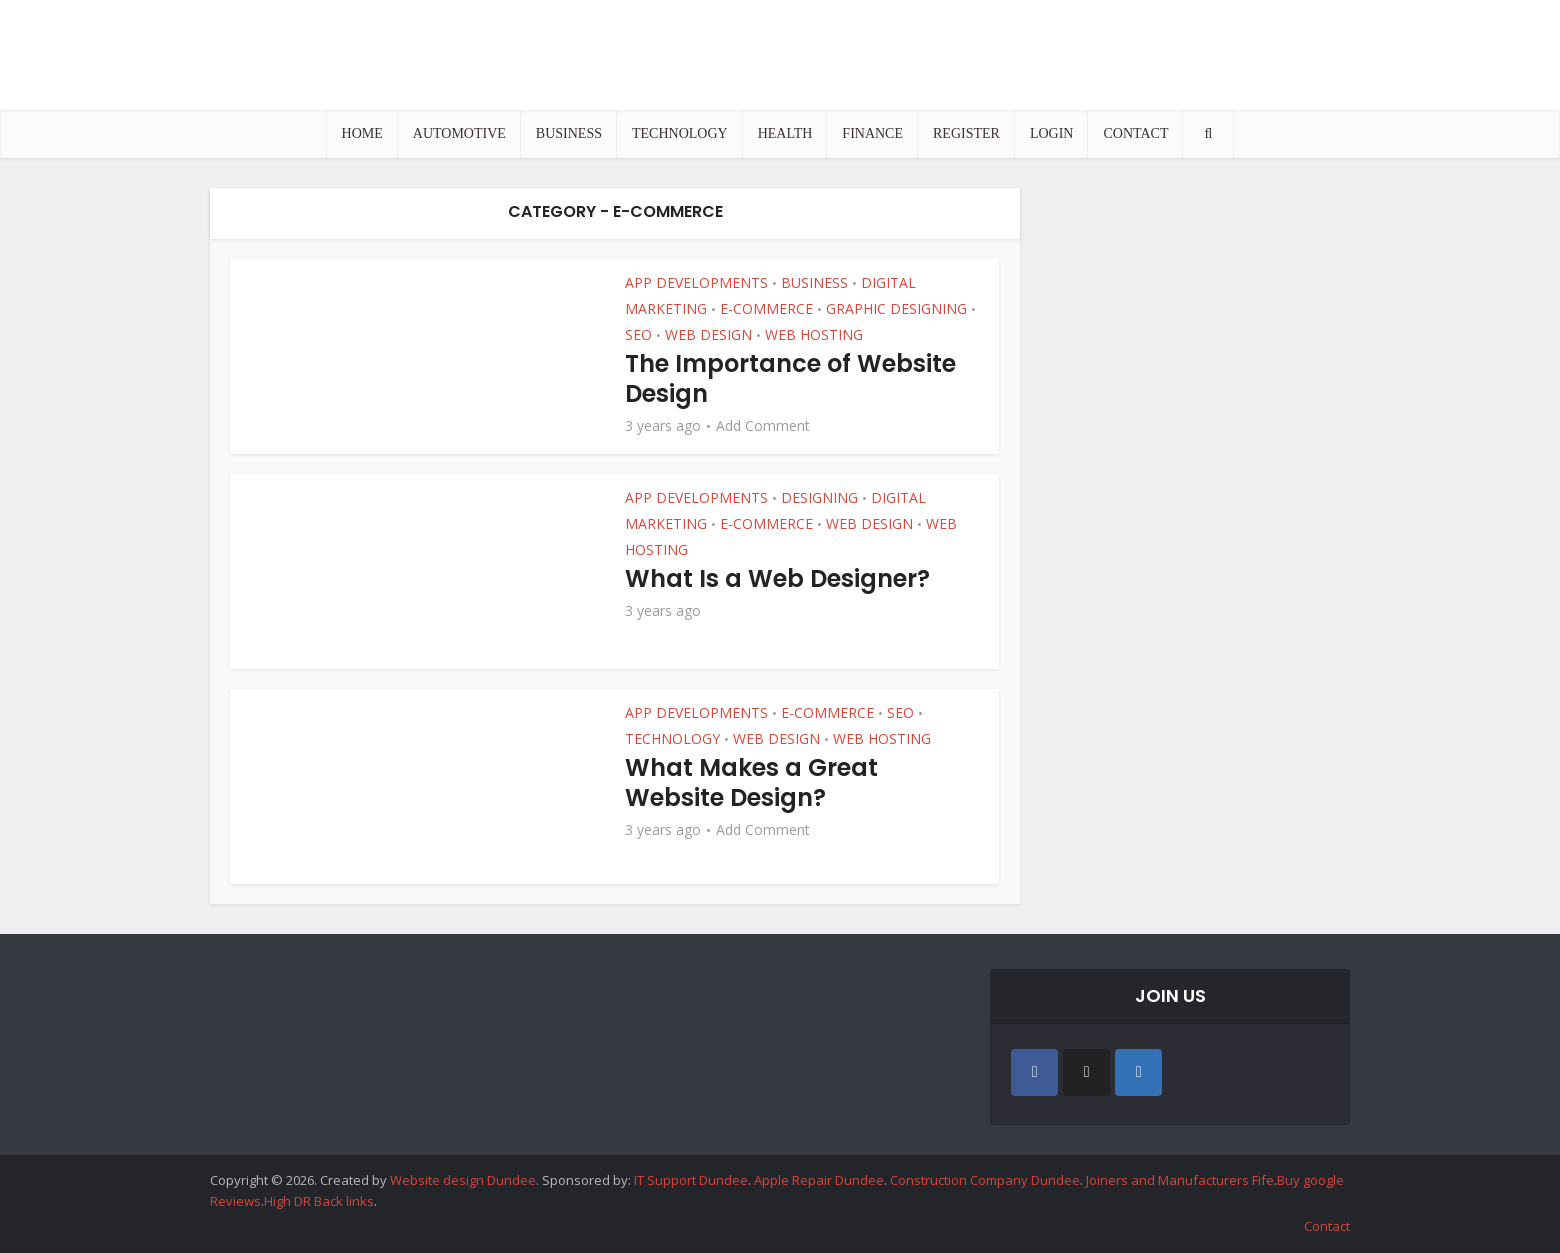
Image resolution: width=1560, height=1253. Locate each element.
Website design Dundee (463, 1180)
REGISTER (966, 133)
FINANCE (872, 133)
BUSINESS (569, 133)
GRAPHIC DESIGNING (896, 308)
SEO (638, 334)
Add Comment (763, 426)
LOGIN (1052, 133)
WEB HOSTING (814, 334)
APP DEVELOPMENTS (696, 282)
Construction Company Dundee (985, 1180)
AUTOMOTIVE (459, 133)
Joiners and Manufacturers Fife (1180, 1180)
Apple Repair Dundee (819, 1180)
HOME (362, 133)
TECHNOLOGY (680, 133)
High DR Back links (319, 1201)
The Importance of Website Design (790, 378)
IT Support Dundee (691, 1180)
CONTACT (1135, 133)
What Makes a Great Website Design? (751, 782)
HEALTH (785, 133)
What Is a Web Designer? (777, 578)
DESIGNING (819, 497)
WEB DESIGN (708, 334)
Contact (1327, 1226)
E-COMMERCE (766, 308)
